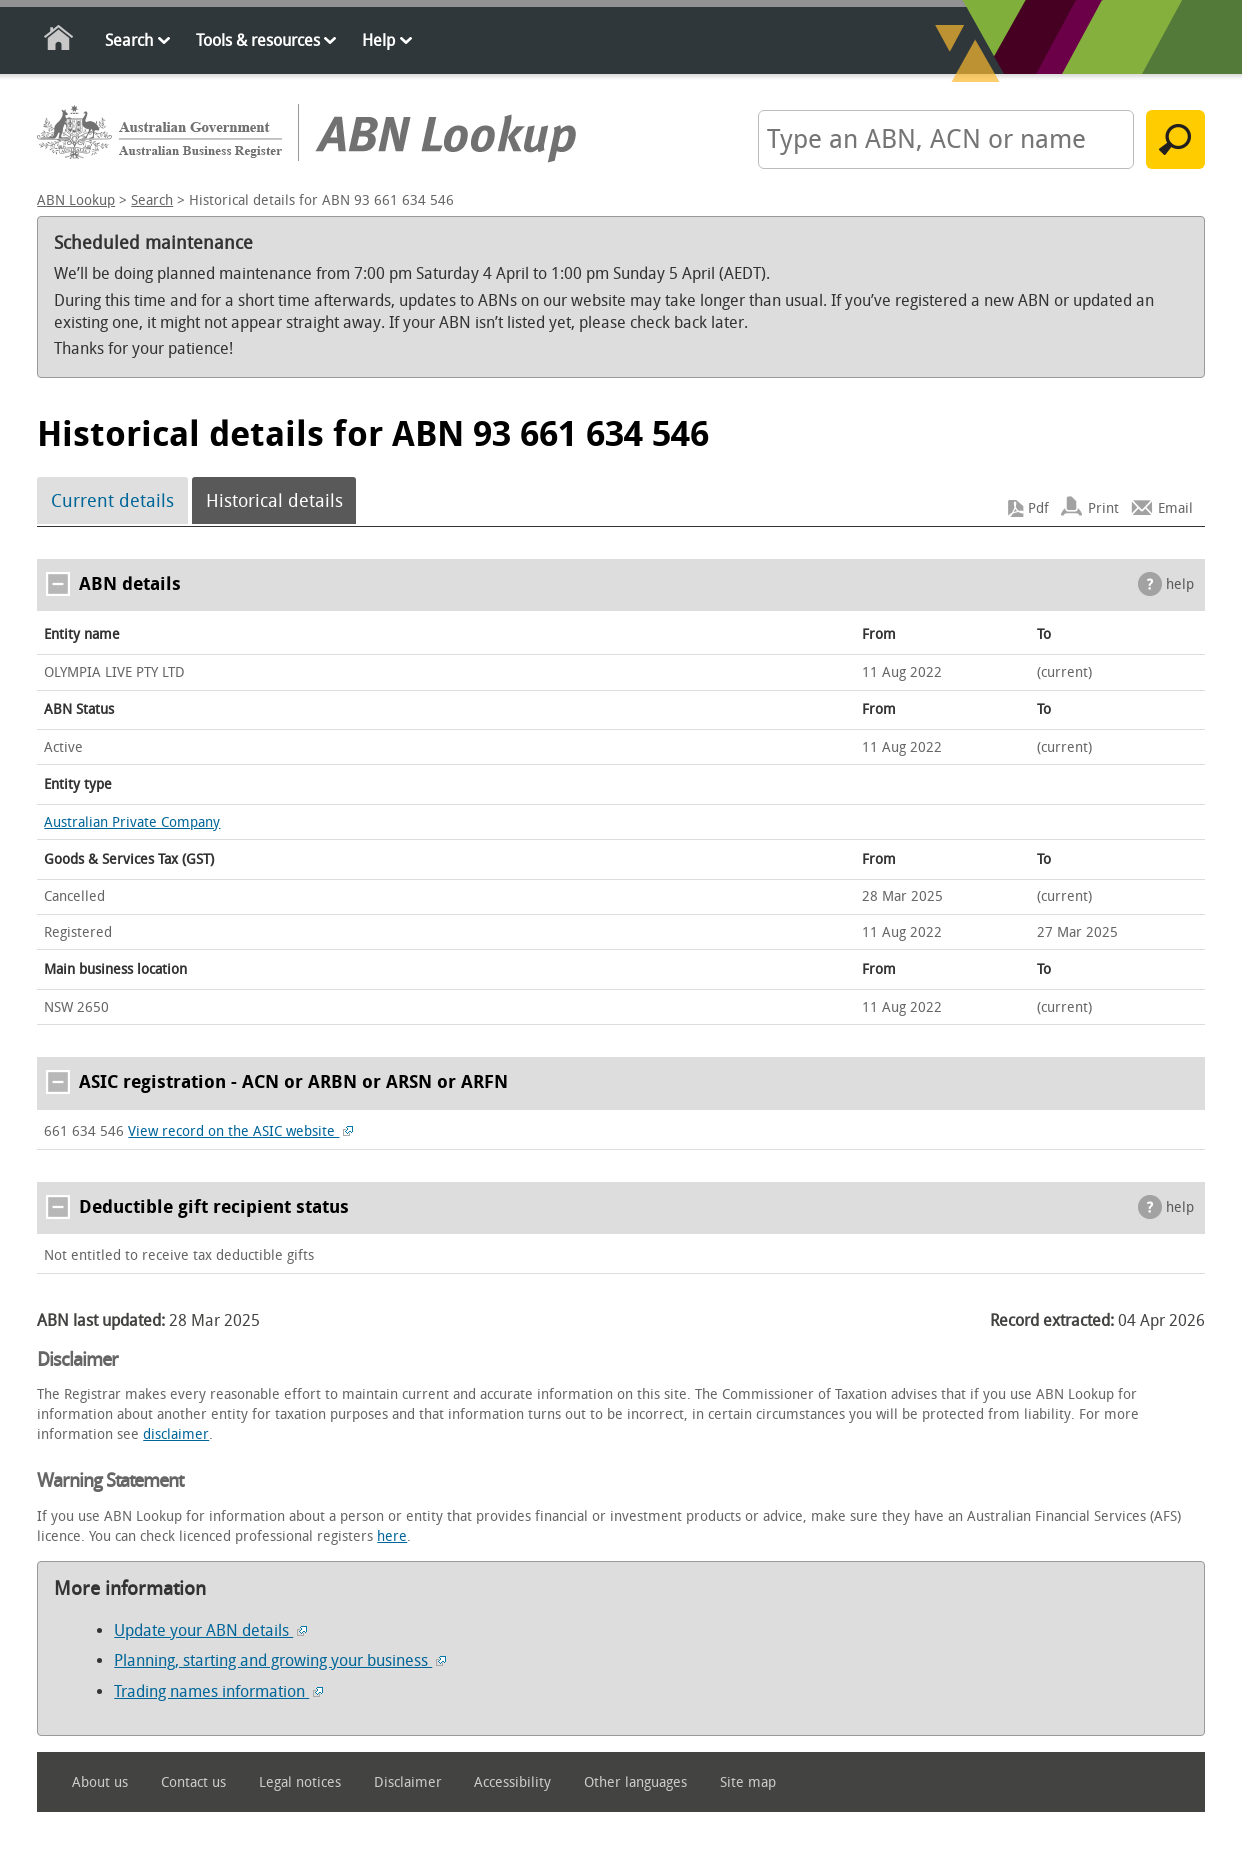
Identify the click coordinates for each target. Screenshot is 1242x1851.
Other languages (635, 1782)
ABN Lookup (76, 200)
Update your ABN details (210, 1630)
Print (1103, 508)
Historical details (274, 501)
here (392, 1536)
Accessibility (512, 1782)
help (1180, 584)
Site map (748, 1782)
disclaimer (176, 1434)
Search (129, 40)
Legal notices (300, 1782)
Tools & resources (258, 40)
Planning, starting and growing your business (280, 1660)
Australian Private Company (132, 822)
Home (59, 41)
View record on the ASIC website (240, 1131)
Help (378, 40)
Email (1175, 508)
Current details (112, 501)
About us (100, 1782)
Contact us (193, 1782)
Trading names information (218, 1691)
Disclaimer (408, 1782)
